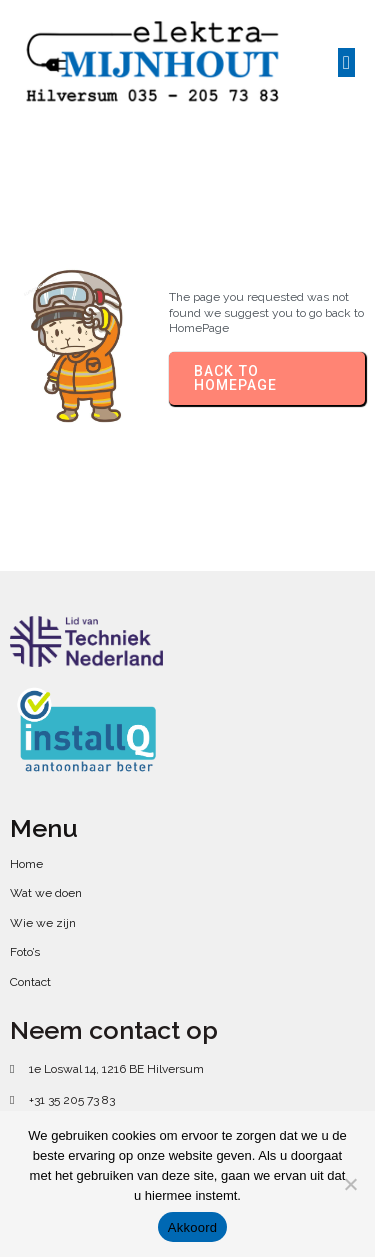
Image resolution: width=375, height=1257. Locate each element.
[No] (350, 1184)
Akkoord (192, 1227)
